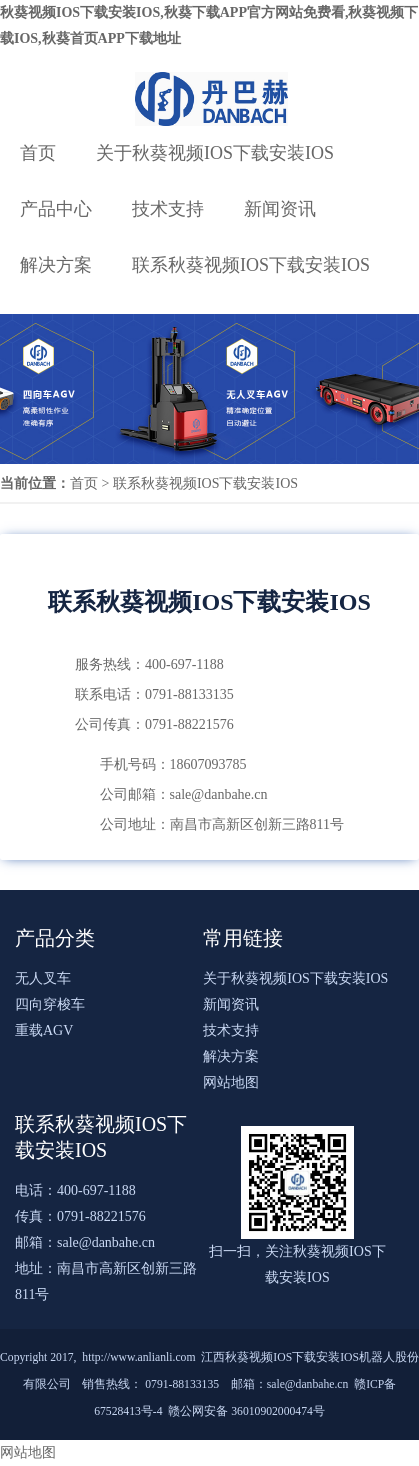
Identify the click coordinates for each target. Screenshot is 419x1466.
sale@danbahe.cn (106, 1242)
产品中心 (56, 209)
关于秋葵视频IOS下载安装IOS (215, 153)
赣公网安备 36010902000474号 (246, 1411)
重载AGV (44, 1030)
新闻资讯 (280, 209)
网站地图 (231, 1082)
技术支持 (168, 209)
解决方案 (56, 265)
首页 (38, 153)
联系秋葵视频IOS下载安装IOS (251, 265)
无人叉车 (43, 978)
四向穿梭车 (50, 1004)
